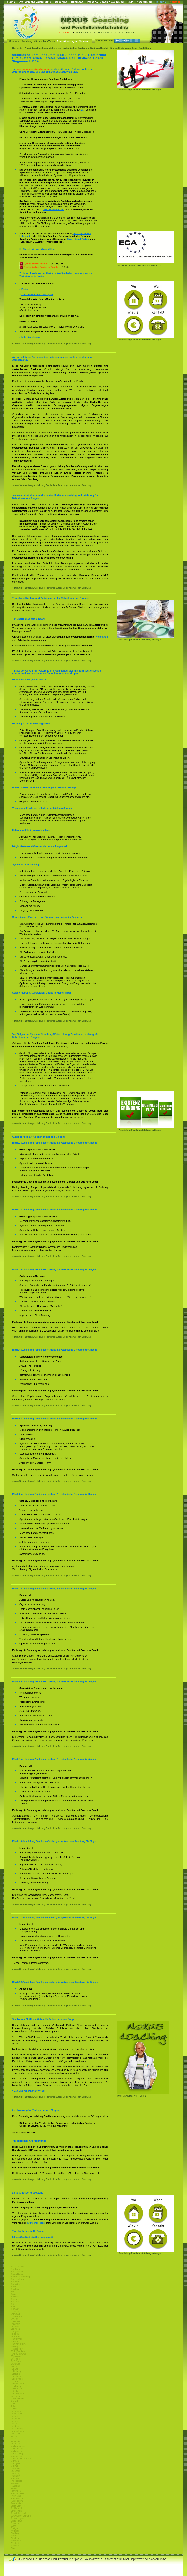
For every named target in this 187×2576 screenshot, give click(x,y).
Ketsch (14, 2406)
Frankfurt (15, 2341)
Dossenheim (16, 2316)
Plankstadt (15, 2486)
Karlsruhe (15, 2401)
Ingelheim (15, 2396)
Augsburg (15, 2269)
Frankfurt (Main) (18, 2344)
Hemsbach (16, 2376)
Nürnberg (15, 2461)
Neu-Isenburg (17, 2453)
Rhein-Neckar (17, 2498)
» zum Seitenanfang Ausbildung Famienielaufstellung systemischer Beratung (51, 343)
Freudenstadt (17, 2349)
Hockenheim (16, 2389)
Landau (14, 2416)
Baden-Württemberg (20, 2276)
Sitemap (128, 32)
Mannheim (15, 2441)
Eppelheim (16, 2324)
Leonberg (15, 2426)
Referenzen (123, 41)
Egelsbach (15, 2321)
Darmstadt (15, 2314)
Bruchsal (15, 2301)
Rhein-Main (16, 2496)
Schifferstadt (16, 2508)
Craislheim (16, 2311)
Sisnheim (15, 2523)
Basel (13, 2286)
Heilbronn (15, 2374)
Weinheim (15, 2538)
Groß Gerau (16, 2361)
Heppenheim (17, 2379)
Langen (14, 2421)
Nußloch (15, 2466)
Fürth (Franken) (18, 2351)
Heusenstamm (17, 2384)
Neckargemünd (18, 2446)
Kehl (13, 2403)
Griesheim (15, 2359)
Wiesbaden (16, 2543)
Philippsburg (16, 2481)
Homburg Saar (17, 2393)
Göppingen (16, 2356)
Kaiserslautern (17, 2398)
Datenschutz (107, 32)
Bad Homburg (17, 2279)
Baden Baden (17, 2274)
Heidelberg (16, 2371)
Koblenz (14, 2408)
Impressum (84, 32)
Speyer (14, 2526)
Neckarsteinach (18, 2448)
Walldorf (14, 2536)
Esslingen (15, 2329)
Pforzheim (15, 2476)
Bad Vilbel (15, 2284)
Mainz (13, 2438)
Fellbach (15, 2334)
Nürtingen (15, 2463)
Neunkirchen (16, 2456)
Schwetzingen (17, 2518)
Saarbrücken (17, 2503)
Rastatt (14, 2488)
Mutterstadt (16, 2443)
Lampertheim (17, 2413)
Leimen (14, 2423)
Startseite (17, 48)
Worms (14, 2548)
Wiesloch (15, 2545)
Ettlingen (15, 2331)
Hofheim (15, 2391)
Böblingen (15, 2296)
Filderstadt (15, 2336)
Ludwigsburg (17, 2428)
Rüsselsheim (17, 2501)
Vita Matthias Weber (44, 41)
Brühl (13, 2304)
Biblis (13, 2291)
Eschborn (15, 2326)
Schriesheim (16, 2511)
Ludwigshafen (17, 2431)
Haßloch (15, 2369)
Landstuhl (15, 2418)
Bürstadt (15, 2309)
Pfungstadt (16, 2478)
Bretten (14, 2299)
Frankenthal (16, 2339)
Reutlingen (16, 2491)
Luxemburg (16, 2433)
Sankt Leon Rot (18, 2506)
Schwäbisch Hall (18, 2513)
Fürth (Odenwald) (19, 2354)
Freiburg (15, 2346)
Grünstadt (15, 2364)
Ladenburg (16, 2411)
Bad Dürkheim (17, 2271)
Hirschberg (16, 2386)
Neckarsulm (16, 2451)
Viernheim (15, 2531)
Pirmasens (16, 2483)
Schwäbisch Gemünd (21, 2516)
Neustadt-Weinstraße (21, 2458)
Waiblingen (16, 2533)
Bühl (13, 2306)
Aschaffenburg (17, 2266)
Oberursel (15, 2468)
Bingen (14, 2294)
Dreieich (14, 2319)
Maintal (14, 2436)
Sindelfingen (16, 2521)
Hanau (14, 2366)
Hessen (14, 2381)
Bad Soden (16, 2281)
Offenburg (15, 2473)
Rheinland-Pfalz (18, 2493)
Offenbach (15, 2471)
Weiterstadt (16, 2541)
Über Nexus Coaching (20, 41)
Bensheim (15, 2289)
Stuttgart (15, 2528)
